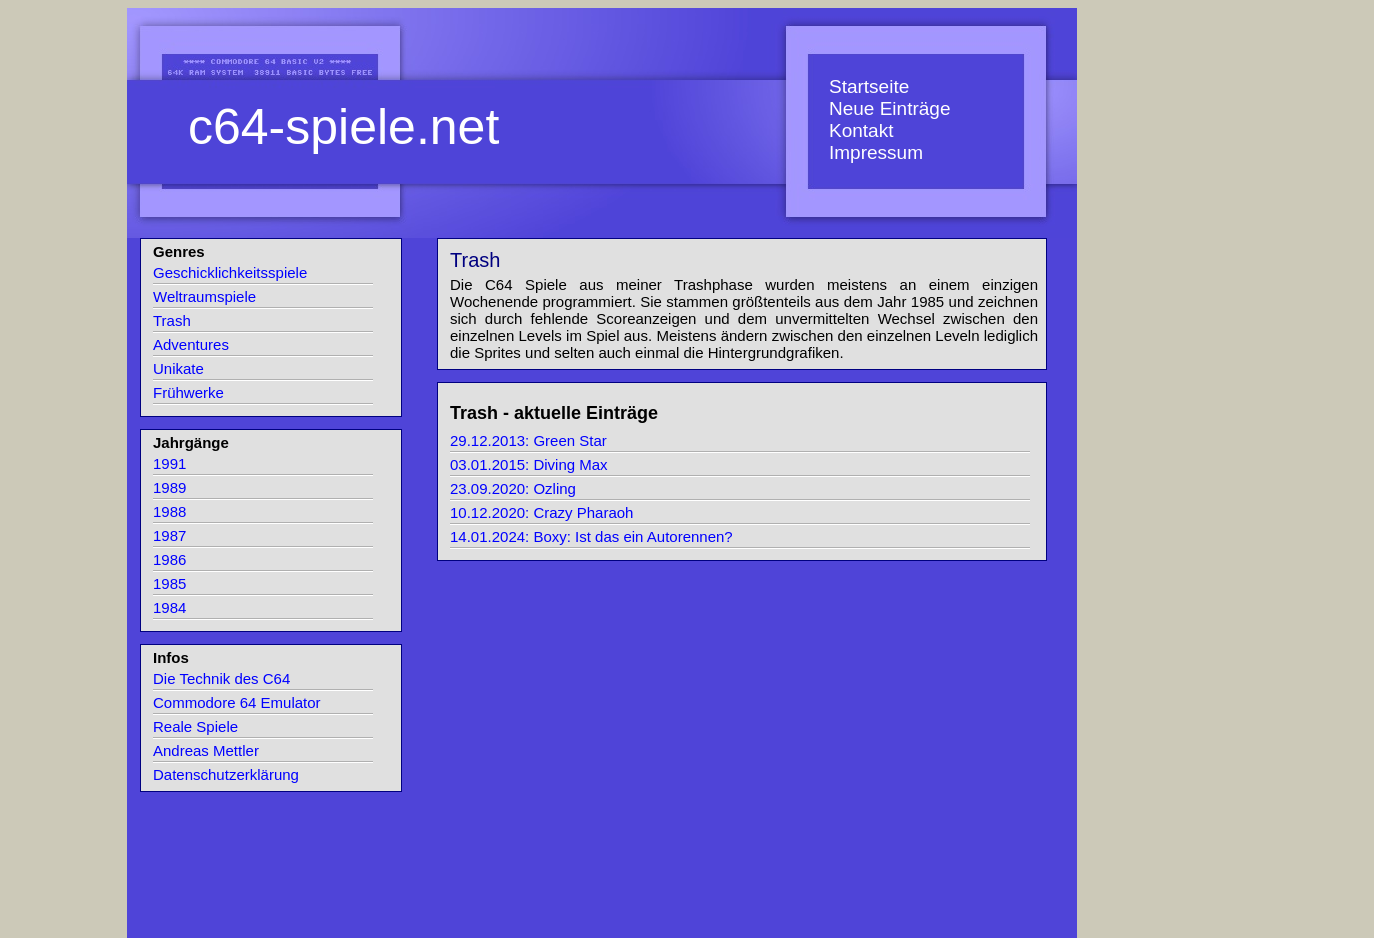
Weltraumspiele (204, 296)
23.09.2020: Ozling (513, 488)
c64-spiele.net (343, 127)
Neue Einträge (889, 108)
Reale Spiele (195, 726)
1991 (169, 463)
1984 (169, 607)
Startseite (869, 86)
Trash (172, 320)
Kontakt (861, 130)
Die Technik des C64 (221, 678)
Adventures (191, 344)
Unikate (178, 368)
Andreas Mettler (206, 750)
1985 (169, 583)
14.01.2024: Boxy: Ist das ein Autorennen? (591, 536)
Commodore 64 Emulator (237, 702)
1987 (169, 535)
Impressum (876, 152)
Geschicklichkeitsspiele (230, 272)
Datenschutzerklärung (226, 774)
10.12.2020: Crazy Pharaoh (541, 512)
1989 (169, 487)
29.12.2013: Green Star (528, 440)
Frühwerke (188, 392)
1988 (169, 511)
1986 (169, 559)
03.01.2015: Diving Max (529, 464)
